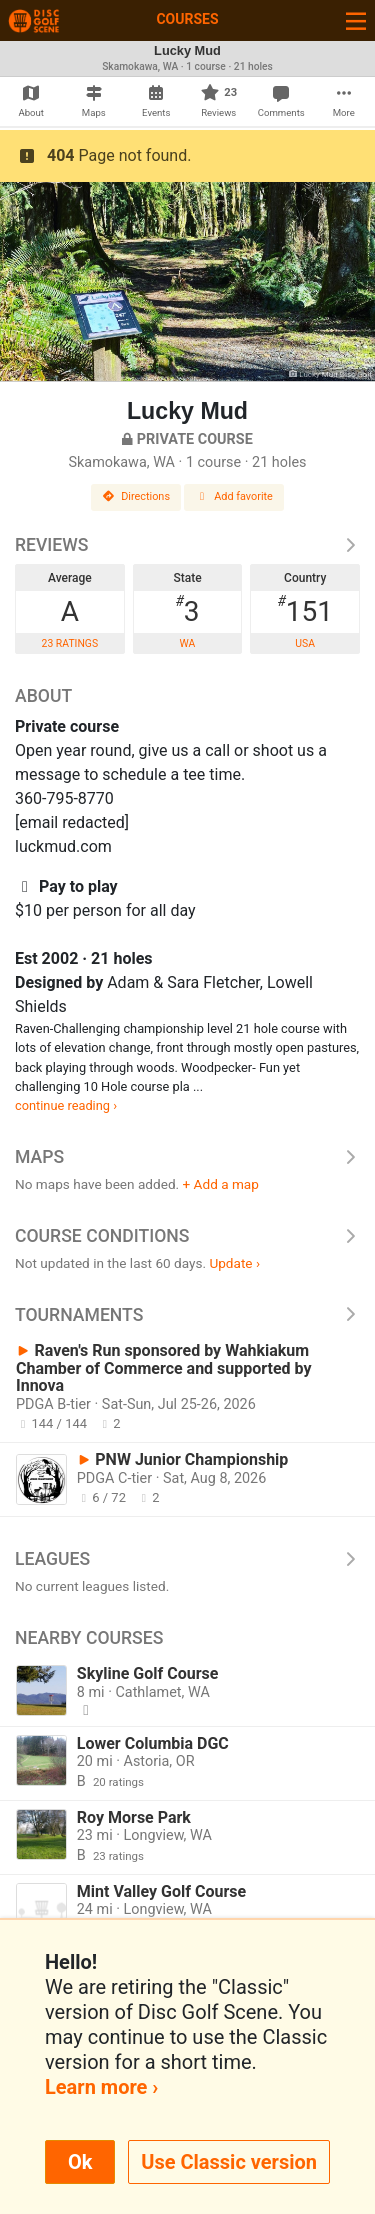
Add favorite (234, 496)
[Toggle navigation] (356, 20)
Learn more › (101, 2087)
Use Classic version (229, 2162)
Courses (187, 19)
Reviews (187, 545)
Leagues (187, 1559)
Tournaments (187, 1315)
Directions (136, 496)
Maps (187, 1157)
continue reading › (66, 1105)
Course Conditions (187, 1236)
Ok (80, 2162)
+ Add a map (221, 1184)
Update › (234, 1263)
